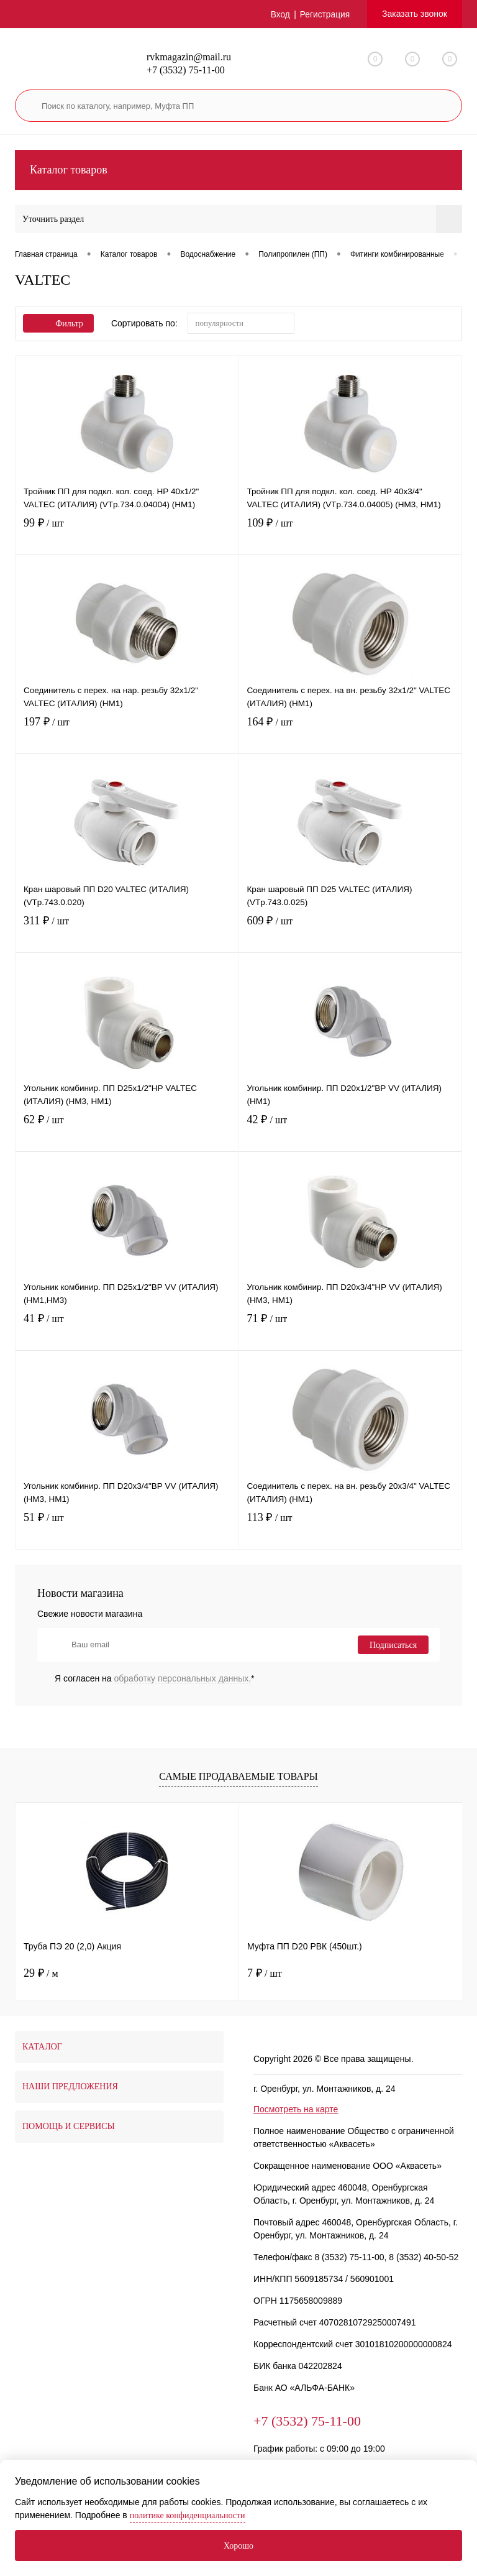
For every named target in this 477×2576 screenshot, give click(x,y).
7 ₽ (264, 1973)
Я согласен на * (155, 1678)
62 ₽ (127, 1131)
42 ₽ (350, 1131)
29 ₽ (41, 1973)
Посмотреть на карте (295, 2109)
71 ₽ (350, 1330)
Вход (279, 14)
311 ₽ (127, 932)
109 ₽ (350, 534)
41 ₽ (127, 1330)
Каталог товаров (238, 170)
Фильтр (58, 323)
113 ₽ (350, 1529)
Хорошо (238, 2546)
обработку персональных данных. (183, 1678)
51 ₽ (127, 1529)
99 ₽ (127, 534)
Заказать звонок (414, 14)
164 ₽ (350, 733)
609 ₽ (350, 932)
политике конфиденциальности (187, 2515)
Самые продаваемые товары (238, 1776)
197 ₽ (127, 733)
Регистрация (324, 14)
